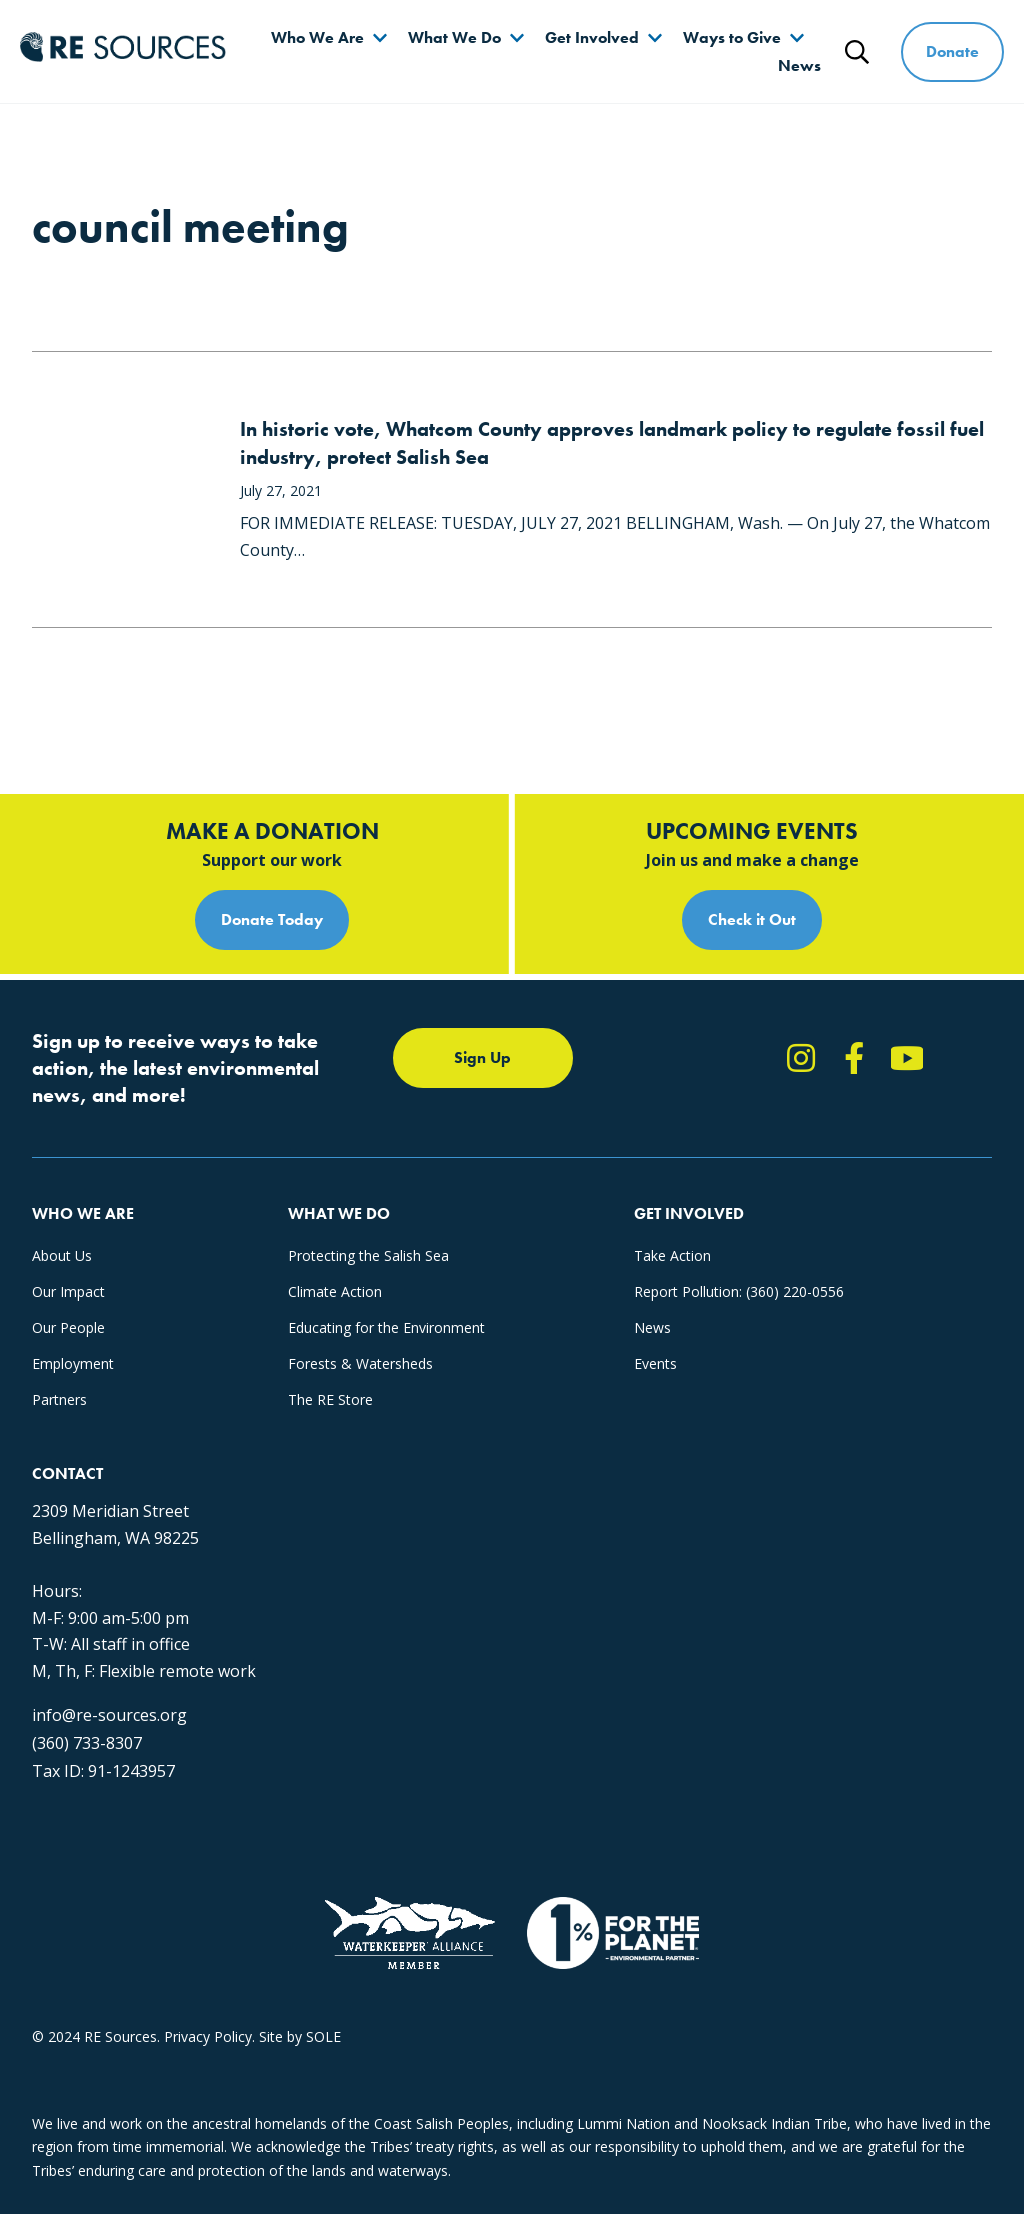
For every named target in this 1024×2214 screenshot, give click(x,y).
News (799, 65)
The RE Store (330, 1399)
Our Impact (68, 1291)
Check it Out (752, 919)
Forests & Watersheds (360, 1363)
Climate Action (335, 1291)
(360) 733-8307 (87, 1743)
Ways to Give (732, 37)
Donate (952, 51)
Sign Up (482, 1057)
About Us (62, 1255)
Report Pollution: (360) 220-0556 (739, 1291)
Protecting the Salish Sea (368, 1255)
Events (655, 1363)
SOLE (323, 2036)
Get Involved (592, 37)
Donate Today (272, 919)
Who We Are (317, 37)
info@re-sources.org (109, 1715)
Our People (68, 1327)
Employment (73, 1363)
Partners (59, 1399)
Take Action (672, 1255)
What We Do (454, 37)
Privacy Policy (208, 2036)
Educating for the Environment (386, 1327)
